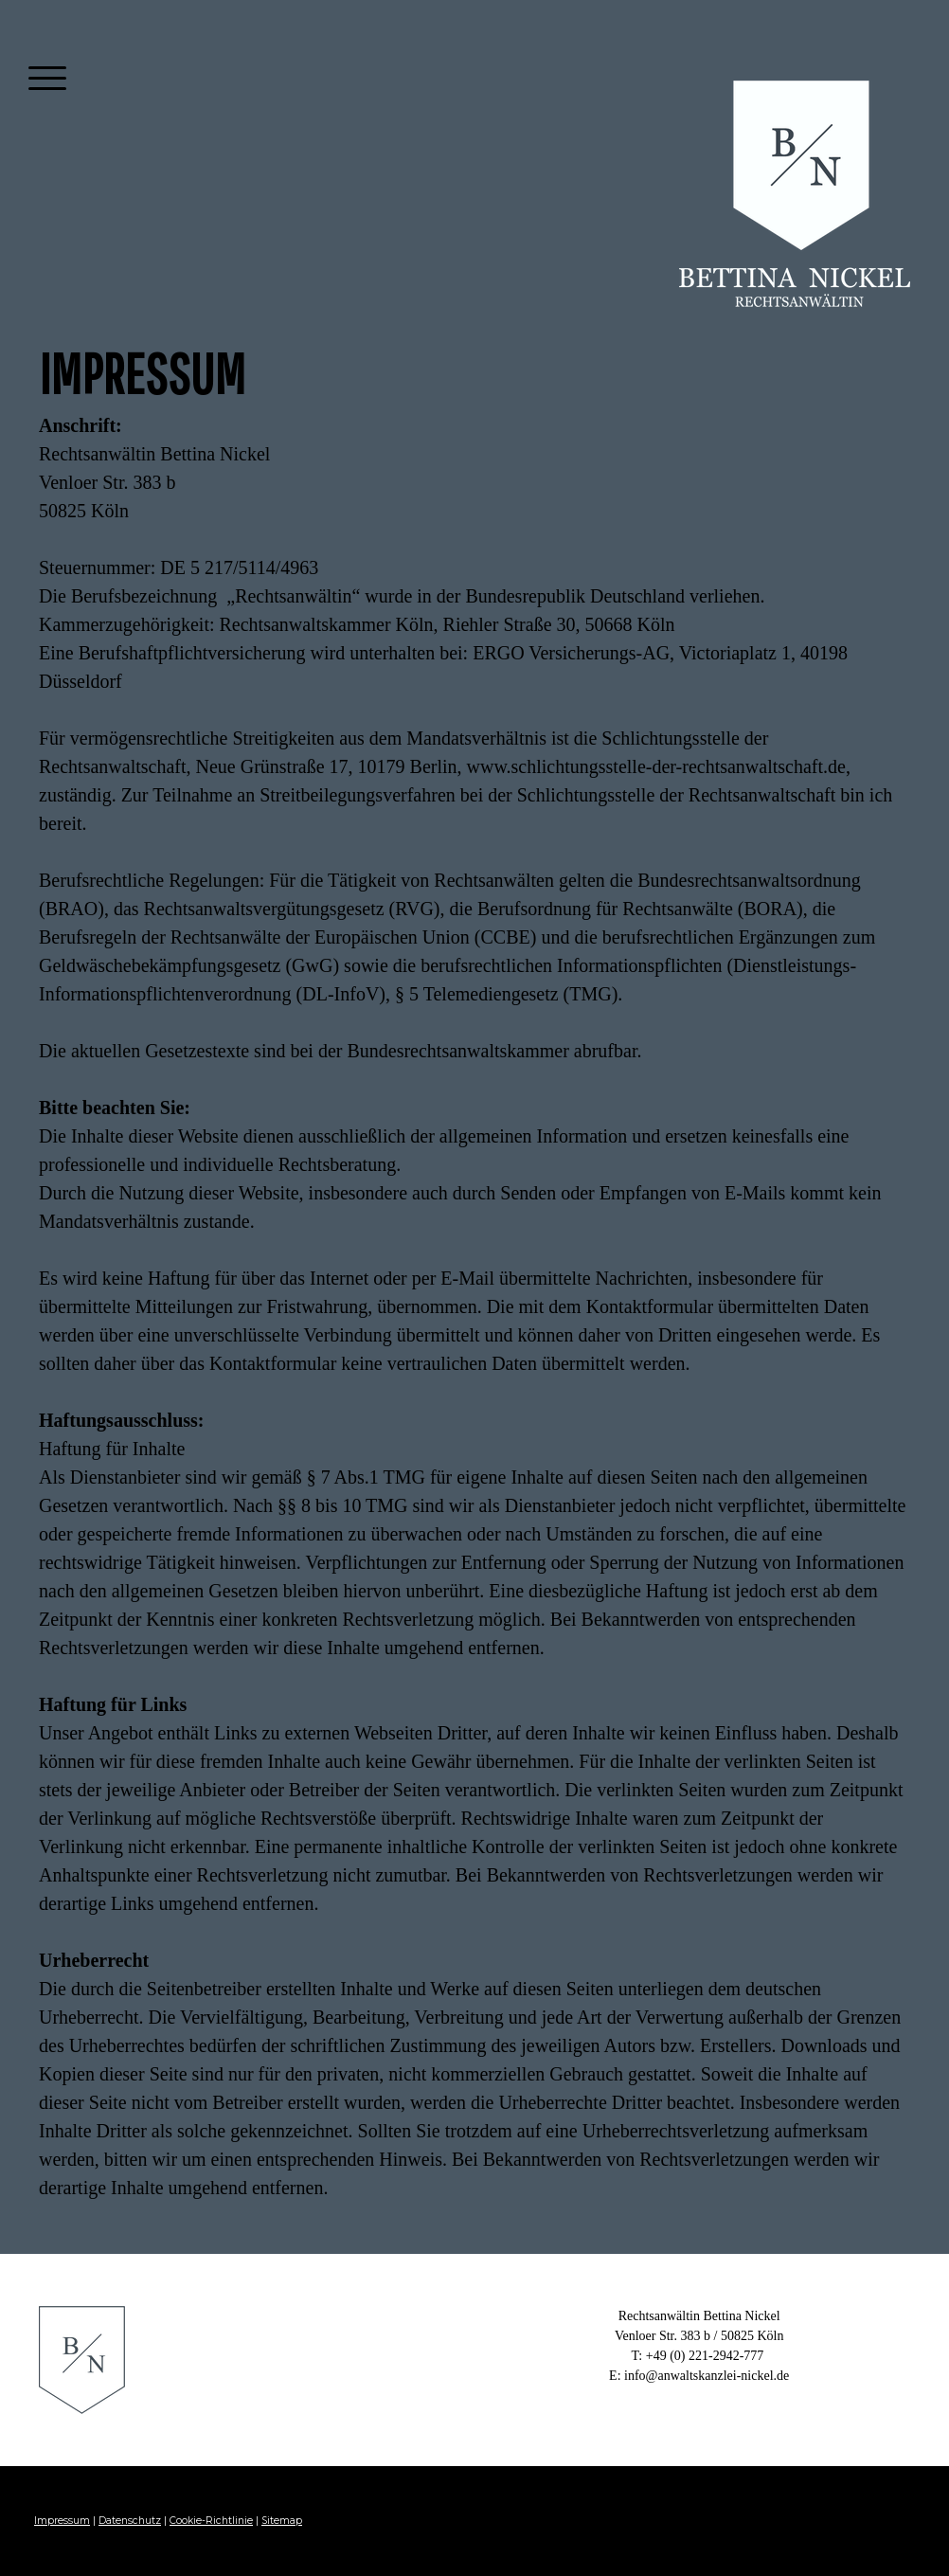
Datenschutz (129, 2520)
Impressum (62, 2520)
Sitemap (281, 2520)
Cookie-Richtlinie (211, 2520)
